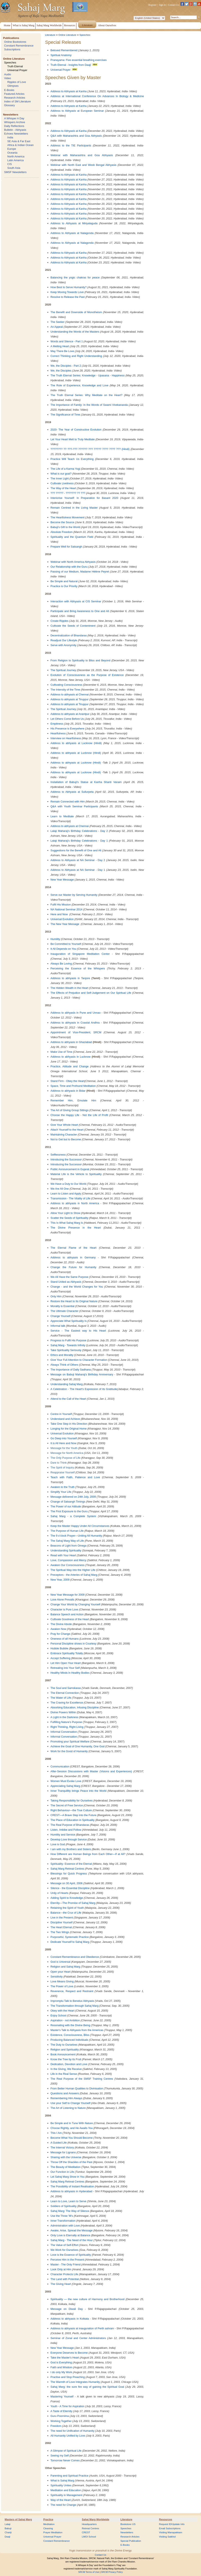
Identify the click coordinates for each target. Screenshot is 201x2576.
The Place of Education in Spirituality (73, 1820)
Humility (55, 939)
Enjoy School (58, 2015)
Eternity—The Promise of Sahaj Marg (73, 1902)
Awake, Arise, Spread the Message (72, 2230)
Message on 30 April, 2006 (67, 1883)
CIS (9, 164)
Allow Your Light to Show (65, 1213)
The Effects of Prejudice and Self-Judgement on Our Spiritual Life (91, 992)
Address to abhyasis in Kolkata (70, 2318)
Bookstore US (127, 2524)
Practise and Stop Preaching (68, 2377)
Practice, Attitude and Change (70, 1066)
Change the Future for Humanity (75, 1267)
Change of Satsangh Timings (68, 1501)
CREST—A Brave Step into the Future (73, 1815)
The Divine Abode (62, 1624)
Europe (11, 148)
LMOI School (89, 2536)
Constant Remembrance (18, 45)
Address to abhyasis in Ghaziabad (71, 1042)
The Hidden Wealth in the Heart (69, 987)
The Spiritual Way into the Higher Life (73, 1569)
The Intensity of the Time (65, 689)
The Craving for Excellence (67, 1702)
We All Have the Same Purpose (69, 1276)
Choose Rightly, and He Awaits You (72, 2128)
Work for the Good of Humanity (69, 1751)
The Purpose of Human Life (67, 1530)
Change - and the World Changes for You (77, 1286)
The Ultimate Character (65, 1311)
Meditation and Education (66, 2490)
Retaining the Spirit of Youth (67, 1907)
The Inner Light (60, 478)
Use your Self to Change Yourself (71, 2103)
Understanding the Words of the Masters (75, 331)
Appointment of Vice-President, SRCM (76, 1032)
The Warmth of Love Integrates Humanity (75, 2381)
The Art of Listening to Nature (68, 2108)
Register (153, 5)
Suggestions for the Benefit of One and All (76, 850)
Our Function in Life (62, 2171)
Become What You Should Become (72, 2137)
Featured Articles (14, 93)
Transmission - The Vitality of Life (70, 1198)
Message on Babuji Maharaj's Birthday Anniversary (82, 1374)
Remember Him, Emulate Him (73, 1100)
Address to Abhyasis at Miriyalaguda (74, 223)
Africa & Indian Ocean (20, 145)
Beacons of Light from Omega (69, 1545)
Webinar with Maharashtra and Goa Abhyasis (82, 155)
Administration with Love (65, 2225)
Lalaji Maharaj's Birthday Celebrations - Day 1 (79, 840)
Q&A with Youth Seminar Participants (74, 806)
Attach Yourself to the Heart (67, 1129)
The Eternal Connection (65, 1692)
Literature (50, 35)
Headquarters (89, 2524)
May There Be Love (62, 351)
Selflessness (58, 1154)
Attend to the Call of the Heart (68, 1398)
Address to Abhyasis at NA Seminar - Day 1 (78, 869)
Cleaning (48, 2528)
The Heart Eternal (61, 1927)
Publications (11, 38)
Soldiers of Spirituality (64, 2206)
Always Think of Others (64, 1364)
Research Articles (14, 97)
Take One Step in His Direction (69, 1423)
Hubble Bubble (59, 1648)
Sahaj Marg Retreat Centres (67, 1868)
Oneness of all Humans (65, 1638)
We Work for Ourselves (64, 2249)
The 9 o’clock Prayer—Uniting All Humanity (76, 1535)
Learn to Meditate (62, 816)
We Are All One (60, 1188)
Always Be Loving (61, 963)
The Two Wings (60, 1932)
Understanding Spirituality (66, 1550)
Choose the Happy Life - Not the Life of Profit (79, 1115)
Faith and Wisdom (61, 2367)
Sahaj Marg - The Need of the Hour (72, 2240)
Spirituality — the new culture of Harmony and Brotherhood (88, 2299)
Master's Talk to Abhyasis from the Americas (77, 2030)
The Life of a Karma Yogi (65, 468)
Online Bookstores (15, 41)
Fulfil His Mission (61, 904)
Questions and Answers (65, 2093)
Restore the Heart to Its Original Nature (74, 1301)
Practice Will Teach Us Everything (72, 459)
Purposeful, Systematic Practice (70, 1937)
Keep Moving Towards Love (67, 292)
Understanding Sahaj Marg (67, 1384)
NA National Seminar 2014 (67, 909)
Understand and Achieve (65, 1418)
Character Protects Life (64, 2274)
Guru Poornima (60, 2416)
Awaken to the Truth (63, 1487)
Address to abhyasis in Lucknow (71, 1056)
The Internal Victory (62, 2147)
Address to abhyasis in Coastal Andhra (75, 1022)
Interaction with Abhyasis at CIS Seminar (76, 601)
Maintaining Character (64, 1134)
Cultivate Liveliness (62, 483)
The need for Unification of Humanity (73, 2430)
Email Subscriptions (169, 2528)
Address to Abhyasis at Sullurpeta (72, 791)
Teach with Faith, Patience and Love (75, 1477)
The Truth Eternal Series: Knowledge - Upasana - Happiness (88, 375)
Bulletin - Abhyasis (15, 129)
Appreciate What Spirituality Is (69, 1320)
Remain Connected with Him (68, 801)
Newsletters (10, 114)
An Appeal (57, 326)
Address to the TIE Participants (71, 145)
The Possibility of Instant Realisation (72, 2186)
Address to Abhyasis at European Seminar (77, 110)
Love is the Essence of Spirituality (71, 2254)
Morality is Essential (63, 1306)
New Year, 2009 (60, 1579)
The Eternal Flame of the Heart (73, 1247)
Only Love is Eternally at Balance (70, 2235)
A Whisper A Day (14, 118)
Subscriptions (12, 49)
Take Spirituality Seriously (66, 1350)
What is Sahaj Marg (62, 2480)
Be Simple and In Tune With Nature (72, 2123)
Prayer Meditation (52, 2532)
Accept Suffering (60, 1658)
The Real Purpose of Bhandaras (70, 1824)
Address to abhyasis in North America (75, 1203)
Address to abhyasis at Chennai (70, 694)
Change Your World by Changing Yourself (75, 1604)
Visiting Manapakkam (170, 2532)
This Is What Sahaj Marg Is (67, 1222)
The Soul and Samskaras (66, 1688)
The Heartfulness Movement (68, 517)
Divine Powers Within (63, 1712)
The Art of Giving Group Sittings (70, 1110)
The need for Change (63, 2504)
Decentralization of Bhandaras (69, 635)
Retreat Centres (90, 2528)
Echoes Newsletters (16, 133)
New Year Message (62, 879)
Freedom (56, 2425)
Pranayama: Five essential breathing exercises (79, 60)
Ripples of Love (16, 82)
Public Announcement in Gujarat (70, 1169)
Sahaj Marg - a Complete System (73, 1516)
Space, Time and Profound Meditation (73, 1085)
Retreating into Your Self (65, 1667)
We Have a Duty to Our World (69, 1183)
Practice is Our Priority (64, 586)
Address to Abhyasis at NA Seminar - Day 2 (78, 860)
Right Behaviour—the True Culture (71, 1810)
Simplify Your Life (61, 1491)
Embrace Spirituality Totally (67, 1653)
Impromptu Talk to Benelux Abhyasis (72, 2000)
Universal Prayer (17, 70)
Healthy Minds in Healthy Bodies (70, 1672)
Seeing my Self (60, 2455)
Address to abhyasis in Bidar (68, 1090)
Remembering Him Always (66, 2098)
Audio (7, 74)
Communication (60, 1766)
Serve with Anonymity (63, 645)
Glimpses (12, 85)
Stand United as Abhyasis (66, 1281)
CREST (86, 2532)
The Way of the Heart (63, 488)
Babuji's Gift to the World (65, 527)
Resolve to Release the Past (68, 297)
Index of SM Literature (17, 101)
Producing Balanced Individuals (69, 2039)
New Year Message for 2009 (68, 1594)
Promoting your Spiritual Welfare (70, 1741)
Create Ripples (60, 620)
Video (7, 78)
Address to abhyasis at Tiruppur (70, 699)
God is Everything (61, 2362)
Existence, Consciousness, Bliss (70, 2035)
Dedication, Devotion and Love (69, 2064)
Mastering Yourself (62, 2396)
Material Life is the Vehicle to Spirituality (76, 1174)
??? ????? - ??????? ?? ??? (68, 493)
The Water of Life (61, 1697)
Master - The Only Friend (66, 2264)
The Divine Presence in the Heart (76, 1227)
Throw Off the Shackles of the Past (71, 2162)
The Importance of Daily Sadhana (71, 1369)
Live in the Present (62, 1917)
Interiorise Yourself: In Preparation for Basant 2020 (84, 498)
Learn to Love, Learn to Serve (68, 2201)
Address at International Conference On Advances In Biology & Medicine (97, 96)
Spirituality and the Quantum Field (72, 536)
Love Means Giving (62, 1981)
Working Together (61, 2421)
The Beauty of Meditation (66, 2167)
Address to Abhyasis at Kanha (69, 91)
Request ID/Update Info (172, 2524)
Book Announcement (63, 2054)
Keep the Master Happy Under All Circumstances (80, 1525)
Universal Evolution (62, 919)
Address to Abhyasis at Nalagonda (72, 233)
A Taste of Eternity (61, 2411)
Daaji (7, 2536)
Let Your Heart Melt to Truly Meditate (73, 439)
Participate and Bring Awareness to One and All (80, 611)
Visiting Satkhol (167, 2536)
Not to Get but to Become (66, 1139)
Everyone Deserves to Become (69, 2352)
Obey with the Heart (62, 2010)
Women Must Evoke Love (66, 1781)
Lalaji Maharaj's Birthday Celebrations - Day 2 (79, 831)
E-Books (9, 90)
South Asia (13, 167)
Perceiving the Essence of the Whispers (78, 968)
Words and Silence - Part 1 (67, 341)
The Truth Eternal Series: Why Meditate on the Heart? (87, 395)
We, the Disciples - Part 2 (66, 365)
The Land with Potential (65, 2279)
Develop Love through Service (69, 1839)
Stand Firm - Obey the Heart (68, 1081)
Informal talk (58, 1325)
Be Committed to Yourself (66, 943)
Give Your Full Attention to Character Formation (79, 1359)
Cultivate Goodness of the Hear (69, 1619)
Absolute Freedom (62, 532)
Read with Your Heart (63, 1555)
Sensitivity (57, 1976)
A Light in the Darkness (65, 1717)
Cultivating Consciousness (66, 684)
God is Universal (60, 1961)
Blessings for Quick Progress (69, 1873)
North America (15, 156)
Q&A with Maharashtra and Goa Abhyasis (76, 135)
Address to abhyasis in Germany (73, 1257)
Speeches (10, 62)
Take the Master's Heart (65, 2357)
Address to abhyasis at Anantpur (70, 714)
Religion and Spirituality (65, 2049)
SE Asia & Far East (18, 141)
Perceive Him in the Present (67, 2259)
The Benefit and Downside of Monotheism (76, 312)
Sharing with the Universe (66, 2157)
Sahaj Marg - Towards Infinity (68, 1345)
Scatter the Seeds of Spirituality (69, 1217)
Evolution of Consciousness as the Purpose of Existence (87, 675)
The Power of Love (62, 1986)
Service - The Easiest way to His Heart (78, 1330)
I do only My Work (61, 2372)
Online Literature (14, 58)
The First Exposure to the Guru (69, 1511)
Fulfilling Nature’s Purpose (66, 1722)
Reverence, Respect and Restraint (72, 1991)
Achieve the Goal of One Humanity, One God (78, 1746)
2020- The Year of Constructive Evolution (76, 429)
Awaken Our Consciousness (68, 1565)
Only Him (56, 1296)
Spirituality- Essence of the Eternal (71, 1863)
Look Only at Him (61, 2269)
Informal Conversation (64, 1731)
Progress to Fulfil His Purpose (68, 1340)
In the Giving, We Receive (66, 2069)
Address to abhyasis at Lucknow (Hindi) (76, 743)
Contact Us (173, 5)
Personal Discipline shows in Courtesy (73, 1643)
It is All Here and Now (63, 1443)
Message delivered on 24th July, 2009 (73, 1496)
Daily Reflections (14, 126)
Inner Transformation (63, 2220)
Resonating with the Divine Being (70, 2025)
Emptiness (57, 723)
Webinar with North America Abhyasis (73, 561)
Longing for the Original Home (69, 1428)
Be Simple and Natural (64, 581)
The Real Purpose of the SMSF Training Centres (82, 2078)
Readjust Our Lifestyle (64, 640)
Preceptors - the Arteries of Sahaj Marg (74, 1574)
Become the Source (62, 522)
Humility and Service (63, 1834)
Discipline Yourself (62, 1922)
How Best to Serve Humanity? (69, 287)
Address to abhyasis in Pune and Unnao (76, 1012)
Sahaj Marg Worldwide (95, 2519)
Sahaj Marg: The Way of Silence (70, 2211)
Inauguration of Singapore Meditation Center (80, 953)
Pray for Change (60, 1633)
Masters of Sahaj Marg (18, 2519)
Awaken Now (59, 1629)
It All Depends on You (63, 948)
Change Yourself (60, 1316)
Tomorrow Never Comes (65, 2460)
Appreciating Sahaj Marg (66, 1786)
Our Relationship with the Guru (69, 566)
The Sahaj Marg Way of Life (67, 1540)
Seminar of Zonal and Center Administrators (78, 2338)
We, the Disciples (61, 370)
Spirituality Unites (61, 2485)
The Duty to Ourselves (64, 2044)
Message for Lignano (63, 2152)
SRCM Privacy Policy (112, 2572)
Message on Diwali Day (67, 2308)
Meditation (48, 2524)
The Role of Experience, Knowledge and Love (80, 385)
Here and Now (59, 914)
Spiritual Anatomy (61, 55)
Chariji (8, 2532)
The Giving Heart (61, 2284)
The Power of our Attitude (66, 1506)
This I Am (56, 2132)
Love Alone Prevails (62, 1599)
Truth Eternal (15, 66)
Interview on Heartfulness (66, 738)
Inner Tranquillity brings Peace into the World (78, 1790)
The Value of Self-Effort (64, 2245)
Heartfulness (58, 733)
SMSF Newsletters (15, 172)
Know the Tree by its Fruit (66, 2059)
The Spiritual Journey (63, 670)
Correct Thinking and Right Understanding (76, 356)
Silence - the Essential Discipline (70, 1888)
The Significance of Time (65, 414)
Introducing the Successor (66, 1159)
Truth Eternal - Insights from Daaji (71, 64)
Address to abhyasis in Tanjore (70, 978)
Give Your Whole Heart (64, 1124)
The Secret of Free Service (67, 1805)
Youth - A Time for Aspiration (67, 2406)
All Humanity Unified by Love (68, 2435)
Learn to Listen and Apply (66, 1193)
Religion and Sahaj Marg (65, 1966)
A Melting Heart (60, 346)
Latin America (15, 160)
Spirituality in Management (67, 2495)
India (10, 137)
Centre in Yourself (61, 1414)
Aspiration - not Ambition (65, 2020)
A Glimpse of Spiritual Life (66, 2450)
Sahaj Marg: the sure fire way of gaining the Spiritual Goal (87, 2386)
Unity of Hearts (60, 1893)
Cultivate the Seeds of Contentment (73, 625)
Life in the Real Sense (64, 2073)
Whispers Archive (14, 122)
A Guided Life (59, 2142)
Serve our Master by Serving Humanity (74, 894)
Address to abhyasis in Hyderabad (71, 2191)
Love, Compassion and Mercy (68, 1560)
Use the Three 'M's (62, 2215)
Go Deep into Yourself (64, 1438)
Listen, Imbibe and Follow (66, 1829)
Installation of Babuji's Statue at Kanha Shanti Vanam (86, 782)
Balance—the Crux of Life (66, 1912)
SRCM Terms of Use (88, 2572)
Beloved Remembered (64, 50)
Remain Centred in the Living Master (74, 507)
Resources (165, 2519)
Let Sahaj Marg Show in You (68, 2176)
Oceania (12, 152)
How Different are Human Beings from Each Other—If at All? (88, 1854)
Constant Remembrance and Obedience (75, 1956)
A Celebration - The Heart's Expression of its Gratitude (84, 1389)
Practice (48, 2519)
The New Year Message (65, 924)
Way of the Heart (61, 2500)
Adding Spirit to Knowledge (67, 1897)
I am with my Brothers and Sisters (71, 1849)
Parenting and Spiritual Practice (69, 2475)
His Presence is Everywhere (67, 728)
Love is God (58, 1844)
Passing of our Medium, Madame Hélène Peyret (80, 571)
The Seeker (58, 321)
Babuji (8, 2528)
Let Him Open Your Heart (66, 1663)
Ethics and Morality (62, 1355)
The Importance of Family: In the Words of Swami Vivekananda (89, 404)
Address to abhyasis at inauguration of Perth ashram (82, 2328)
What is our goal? (61, 473)
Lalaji (7, 2524)
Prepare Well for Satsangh (66, 546)
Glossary (9, 105)
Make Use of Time (61, 1051)
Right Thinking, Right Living (67, 1726)
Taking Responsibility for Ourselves (72, 1800)
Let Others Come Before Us (67, 718)
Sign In (162, 5)
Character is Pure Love (64, 1609)
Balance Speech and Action (67, 1614)
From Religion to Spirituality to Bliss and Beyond (80, 660)
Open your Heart (61, 1971)
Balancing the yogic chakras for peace (75, 277)
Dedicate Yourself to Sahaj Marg (70, 1941)
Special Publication (130, 2541)
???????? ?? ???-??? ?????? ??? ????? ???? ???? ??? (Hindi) (90, 449)
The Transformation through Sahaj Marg (75, 2005)
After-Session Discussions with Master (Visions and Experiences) (91, 1771)
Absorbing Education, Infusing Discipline (75, 1707)
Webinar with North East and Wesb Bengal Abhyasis (84, 165)
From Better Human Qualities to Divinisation (77, 2088)
